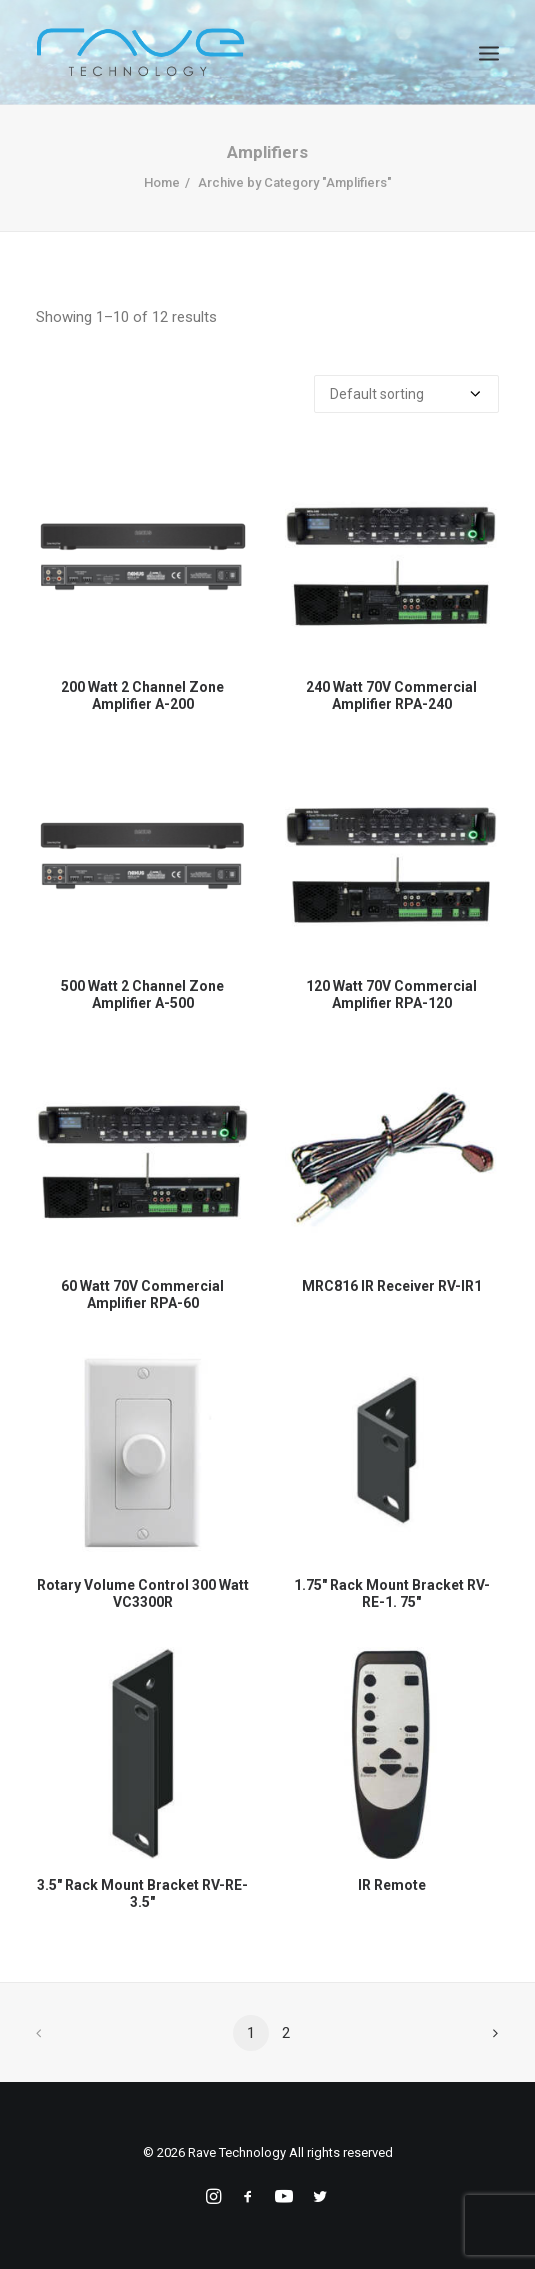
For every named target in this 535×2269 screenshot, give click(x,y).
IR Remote (392, 1885)
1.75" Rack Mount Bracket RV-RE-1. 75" (392, 1593)
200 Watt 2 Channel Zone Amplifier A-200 (142, 695)
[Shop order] (406, 394)
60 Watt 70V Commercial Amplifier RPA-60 (142, 1294)
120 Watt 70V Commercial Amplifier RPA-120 (391, 994)
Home (162, 182)
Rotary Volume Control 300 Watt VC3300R (143, 1593)
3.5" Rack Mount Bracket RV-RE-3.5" (142, 1893)
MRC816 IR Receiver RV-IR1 (392, 1286)
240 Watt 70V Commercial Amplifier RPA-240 (391, 695)
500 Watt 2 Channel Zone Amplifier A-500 (142, 994)
